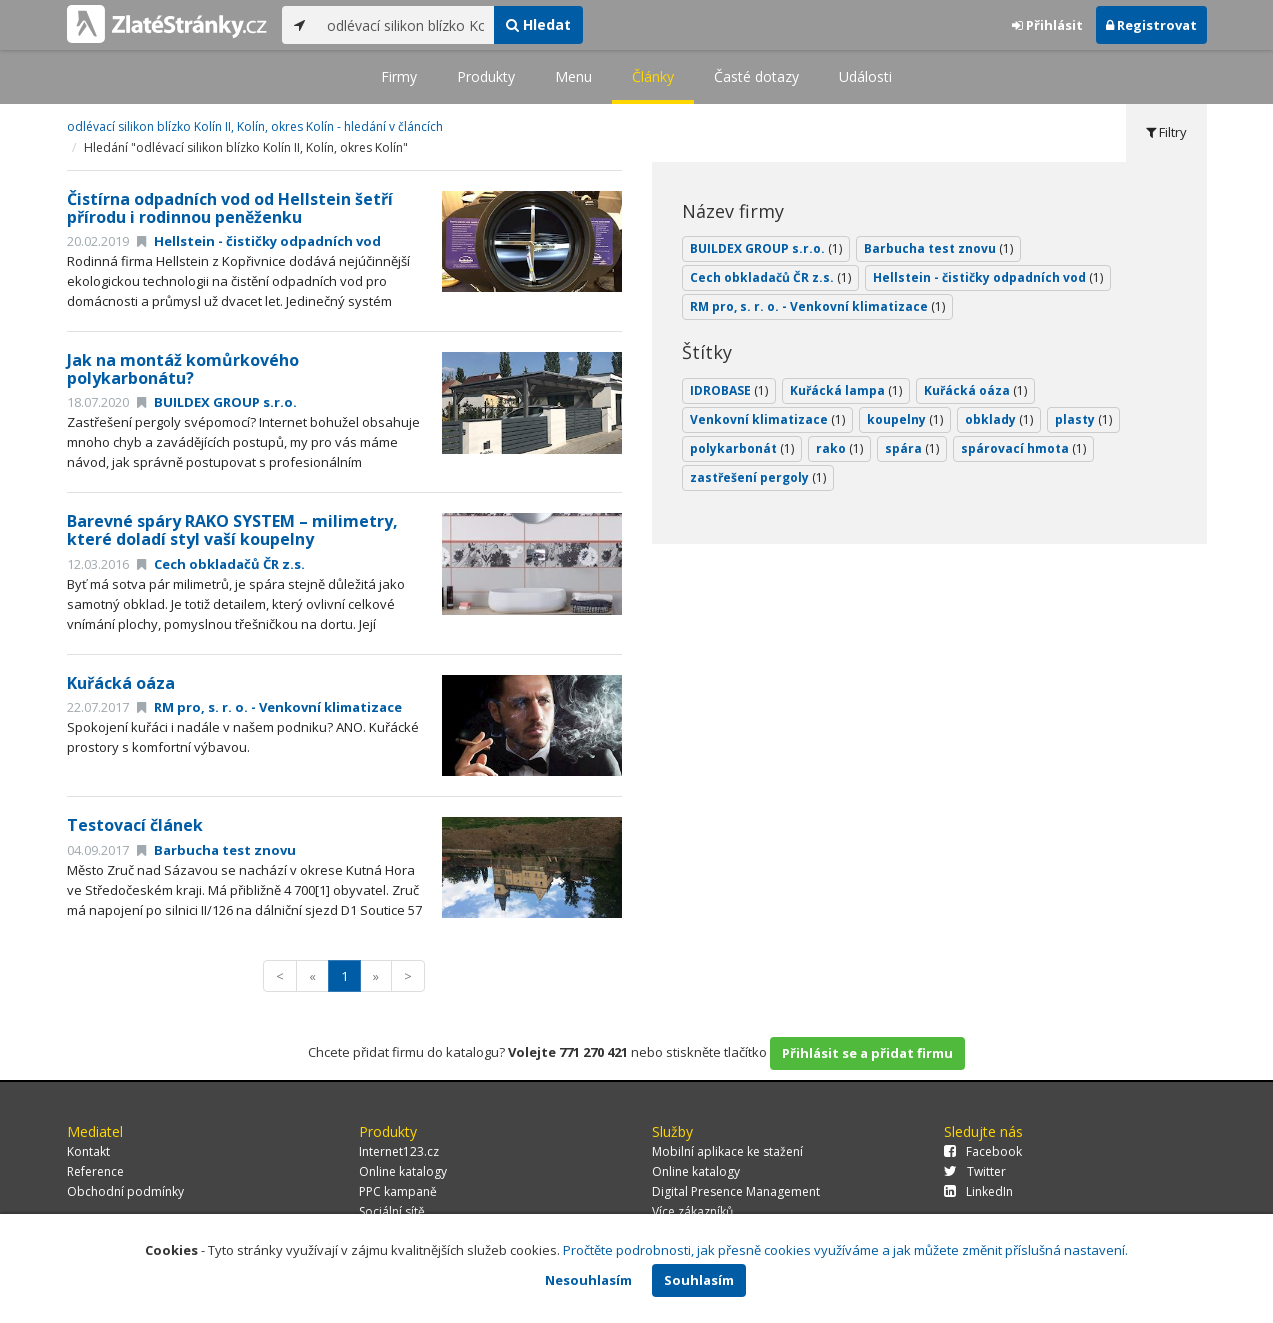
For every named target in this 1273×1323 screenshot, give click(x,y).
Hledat (538, 24)
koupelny (905, 419)
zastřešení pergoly (758, 477)
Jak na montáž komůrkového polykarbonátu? (183, 369)
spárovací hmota (1023, 448)
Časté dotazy (756, 76)
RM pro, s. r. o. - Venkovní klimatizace (269, 707)
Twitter (975, 1171)
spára (912, 448)
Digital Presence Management (736, 1191)
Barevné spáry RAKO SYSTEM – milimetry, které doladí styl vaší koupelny (232, 530)
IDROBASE (729, 390)
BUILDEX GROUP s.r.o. (217, 402)
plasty (1083, 419)
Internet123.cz (399, 1151)
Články (653, 76)
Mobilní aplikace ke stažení (727, 1151)
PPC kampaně (398, 1191)
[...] (405, 25)
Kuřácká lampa (846, 390)
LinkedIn (978, 1191)
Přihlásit (1047, 25)
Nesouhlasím (588, 1280)
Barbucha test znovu (216, 850)
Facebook (983, 1151)
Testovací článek (135, 825)
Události (865, 76)
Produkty (486, 76)
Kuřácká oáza (121, 683)
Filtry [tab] (1166, 132)
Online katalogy (403, 1171)
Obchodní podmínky (125, 1191)
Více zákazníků (692, 1211)
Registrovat (1151, 25)
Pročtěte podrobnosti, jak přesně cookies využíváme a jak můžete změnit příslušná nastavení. (845, 1250)
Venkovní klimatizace (767, 419)
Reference (95, 1171)
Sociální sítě (392, 1211)
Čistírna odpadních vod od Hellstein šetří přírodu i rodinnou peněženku (230, 208)
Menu (573, 76)
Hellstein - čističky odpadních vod (259, 241)
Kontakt (88, 1151)
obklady (999, 419)
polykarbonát (742, 448)
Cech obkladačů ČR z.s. (221, 564)
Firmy (399, 76)
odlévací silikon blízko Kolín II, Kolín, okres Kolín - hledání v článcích (255, 126)
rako (839, 448)
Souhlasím (699, 1280)
